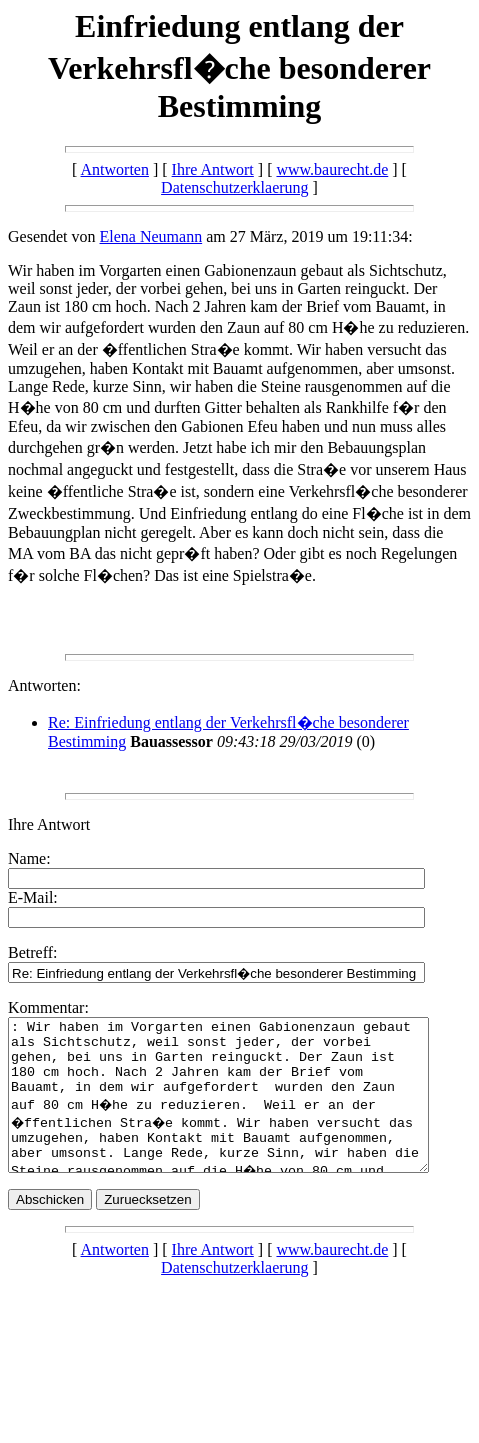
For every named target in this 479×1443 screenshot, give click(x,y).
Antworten (115, 169)
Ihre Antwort (213, 169)
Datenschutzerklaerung (234, 187)
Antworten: (44, 685)
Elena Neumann (151, 236)
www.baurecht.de (332, 169)
